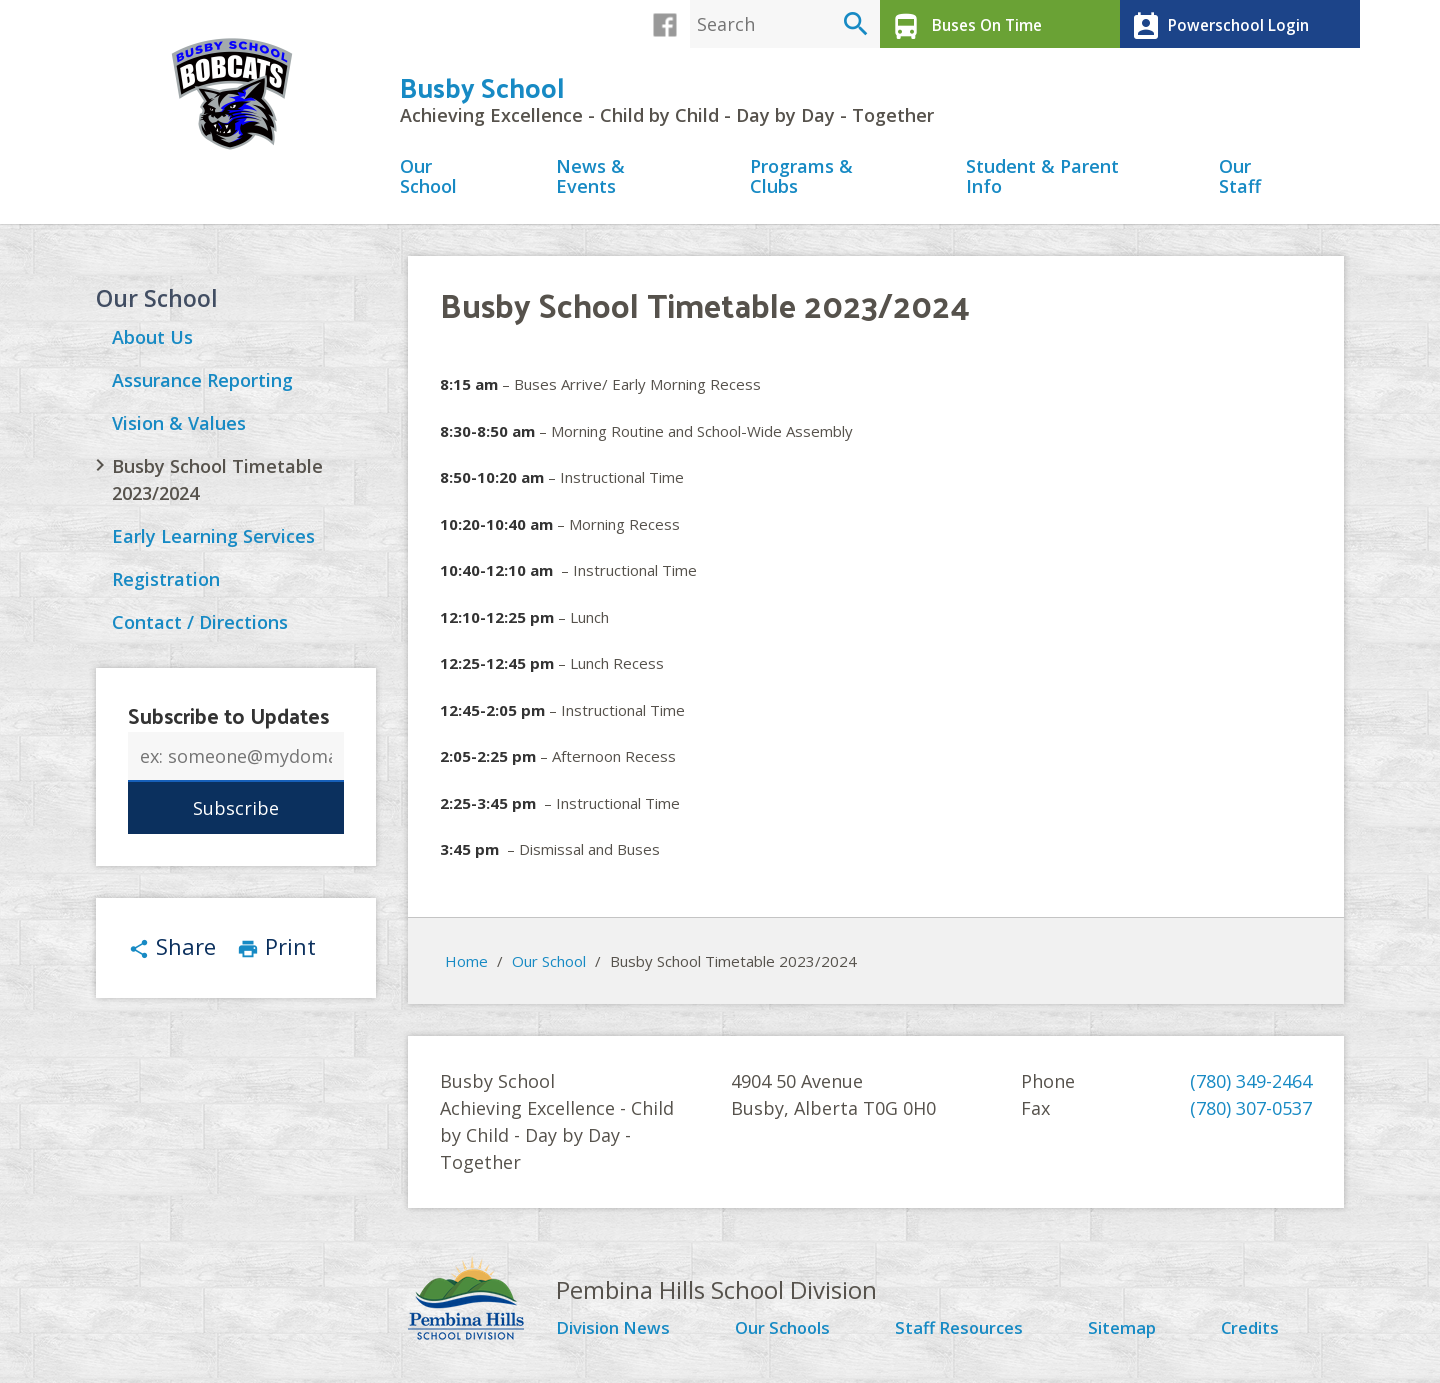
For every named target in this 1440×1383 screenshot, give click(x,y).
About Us (152, 344)
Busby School (482, 91)
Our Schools (789, 1334)
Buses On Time (962, 24)
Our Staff (1240, 182)
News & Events (590, 182)
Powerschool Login (1215, 24)
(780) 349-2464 (1251, 1087)
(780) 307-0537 (1251, 1114)
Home (466, 966)
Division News (618, 1334)
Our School (428, 182)
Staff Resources (966, 1334)
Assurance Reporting (202, 387)
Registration (166, 586)
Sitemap (1128, 1334)
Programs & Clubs (801, 182)
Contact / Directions (200, 629)
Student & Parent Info (1042, 182)
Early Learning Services (213, 543)
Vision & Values (179, 430)
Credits (1254, 1334)
